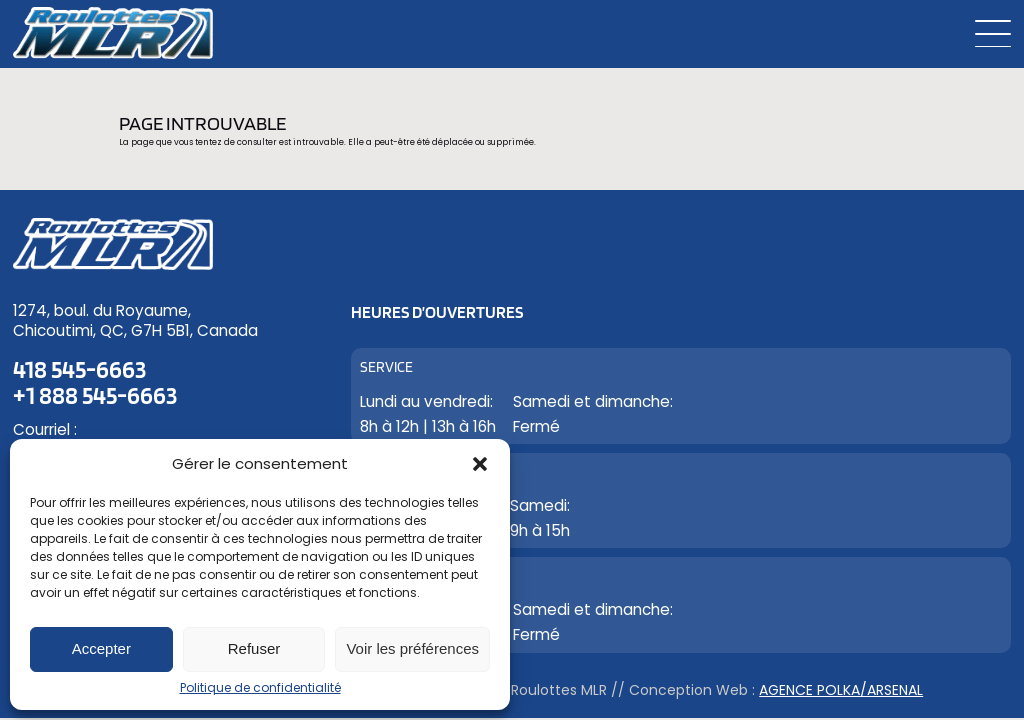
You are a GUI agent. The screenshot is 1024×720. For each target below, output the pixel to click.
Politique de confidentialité (260, 687)
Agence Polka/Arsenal (841, 690)
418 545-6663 (79, 370)
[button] (480, 464)
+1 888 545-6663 (95, 395)
